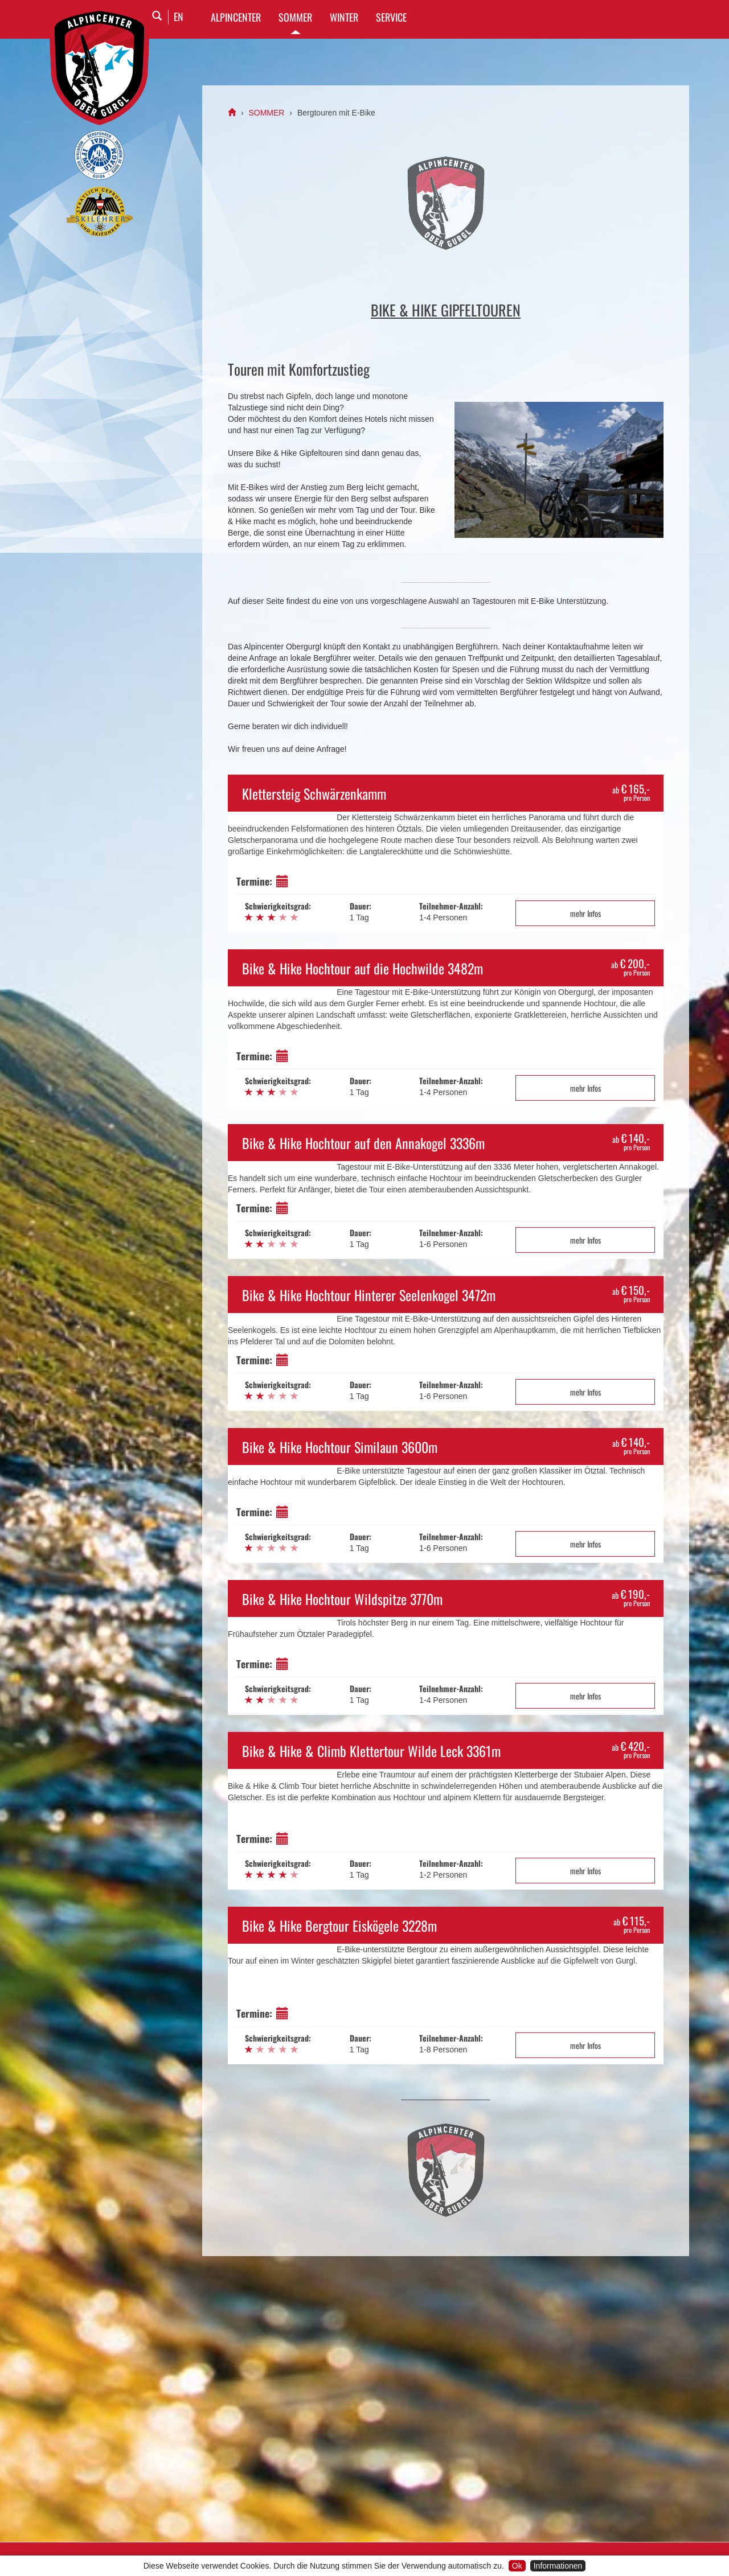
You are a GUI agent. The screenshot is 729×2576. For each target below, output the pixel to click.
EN (178, 16)
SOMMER (295, 17)
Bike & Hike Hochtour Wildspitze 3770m (342, 1599)
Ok (517, 2565)
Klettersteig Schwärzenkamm (314, 793)
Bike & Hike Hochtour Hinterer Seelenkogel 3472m (368, 1295)
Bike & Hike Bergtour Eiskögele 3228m (339, 1925)
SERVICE (391, 17)
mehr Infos (585, 913)
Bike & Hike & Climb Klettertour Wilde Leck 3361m (371, 1750)
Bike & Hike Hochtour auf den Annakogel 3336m (363, 1143)
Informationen (558, 2565)
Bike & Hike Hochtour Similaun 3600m (339, 1447)
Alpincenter (236, 17)
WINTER (344, 17)
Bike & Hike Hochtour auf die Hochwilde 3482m (362, 968)
